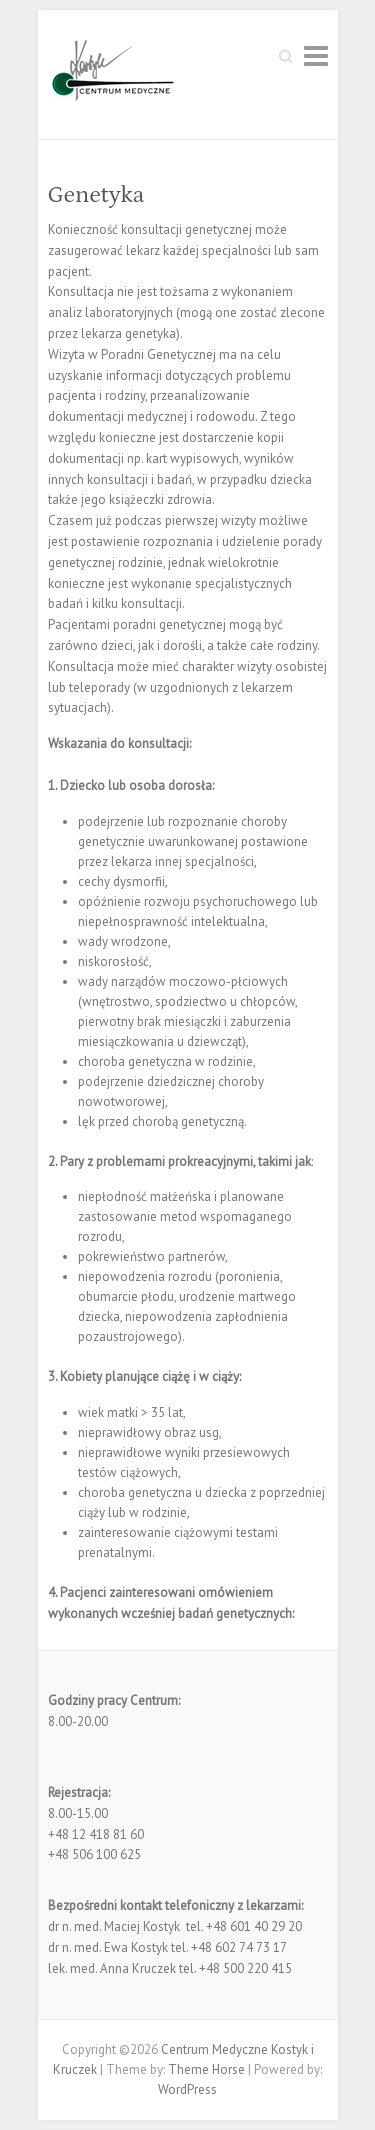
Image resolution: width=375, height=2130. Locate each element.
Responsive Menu (316, 55)
